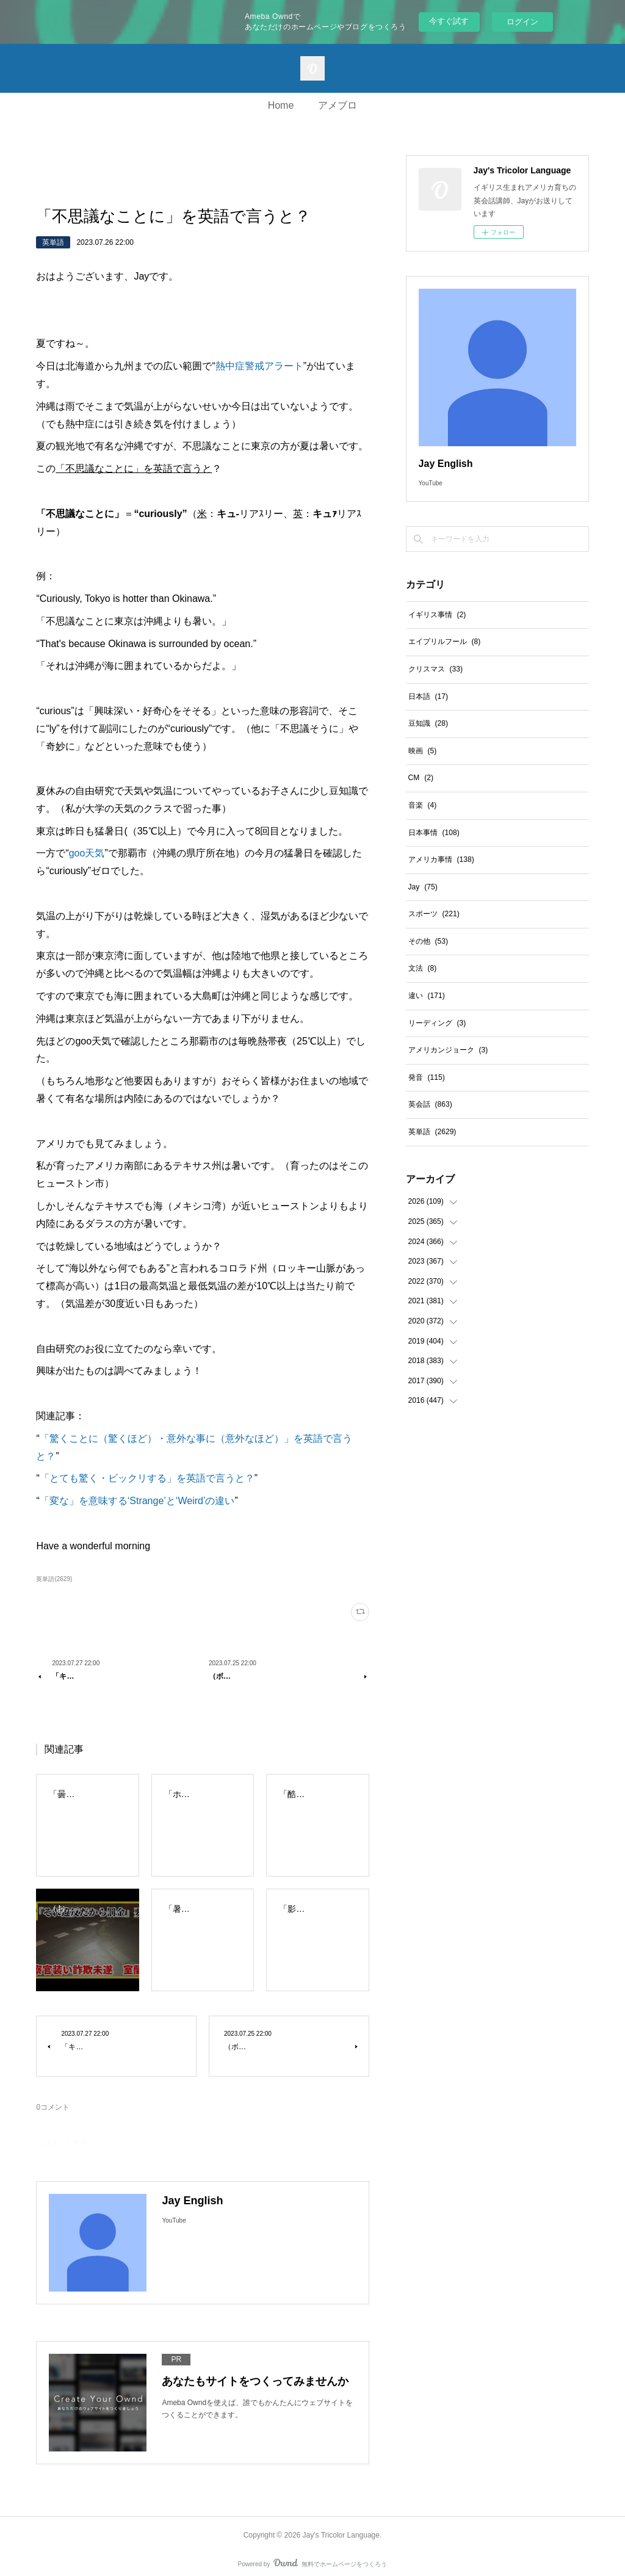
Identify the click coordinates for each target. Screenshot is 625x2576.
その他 (428, 941)
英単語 (53, 242)
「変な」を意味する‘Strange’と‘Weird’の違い (137, 1501)
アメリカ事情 (441, 859)
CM (420, 777)
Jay (423, 887)
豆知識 (428, 723)
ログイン (522, 21)
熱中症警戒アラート (259, 366)
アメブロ (337, 105)
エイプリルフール (444, 641)
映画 (422, 751)
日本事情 (434, 832)
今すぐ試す (449, 21)
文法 (422, 968)
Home (281, 105)
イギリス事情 (437, 614)
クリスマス (435, 669)
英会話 (430, 1104)
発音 (426, 1077)
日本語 (428, 696)
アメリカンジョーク (448, 1050)
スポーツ (434, 914)
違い (426, 995)
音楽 (422, 805)
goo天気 (87, 853)
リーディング (437, 1023)
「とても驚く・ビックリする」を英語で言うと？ (147, 1478)
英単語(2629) (54, 1579)
